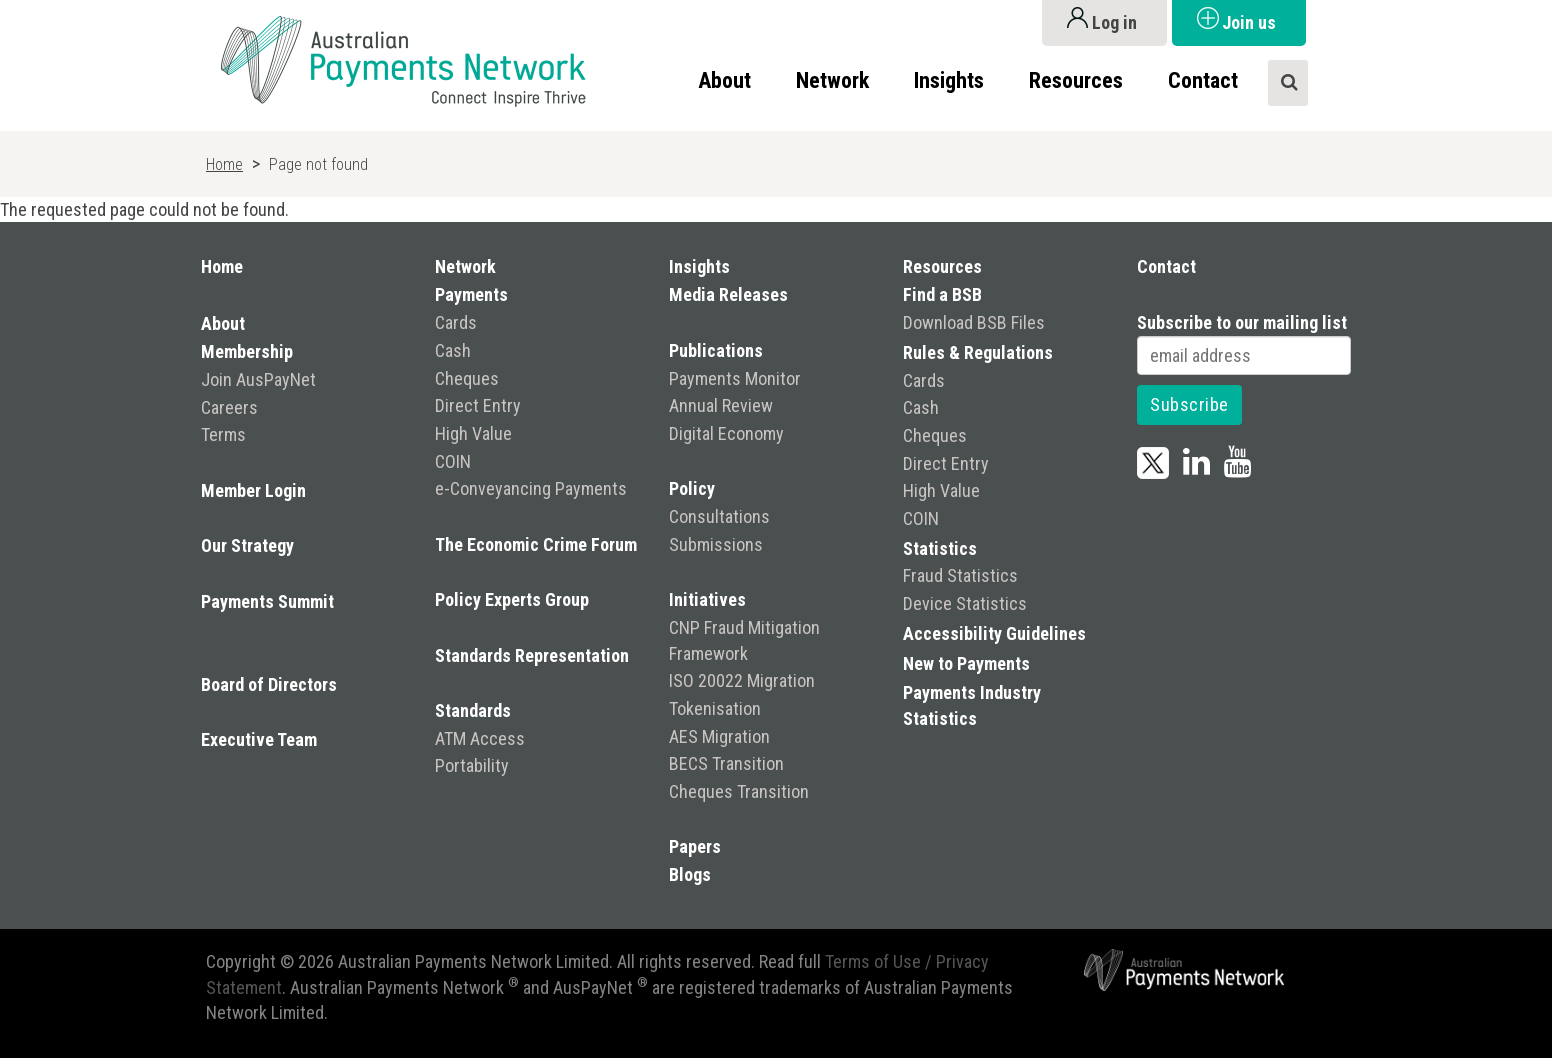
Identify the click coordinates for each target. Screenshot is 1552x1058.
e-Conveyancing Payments (531, 488)
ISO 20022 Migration (742, 680)
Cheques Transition (739, 791)
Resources (1076, 80)
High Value (473, 433)
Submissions (716, 544)
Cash (453, 350)
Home (224, 164)
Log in (1114, 22)
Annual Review (721, 405)
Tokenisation (715, 708)
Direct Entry (478, 405)
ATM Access (480, 738)
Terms (223, 434)
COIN (453, 461)
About (724, 80)
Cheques (467, 378)
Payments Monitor (735, 378)
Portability (472, 765)
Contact (1203, 80)
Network (832, 80)
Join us (1249, 22)
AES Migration (719, 736)
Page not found (318, 164)
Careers (229, 407)
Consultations (719, 516)
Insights (949, 80)
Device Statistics (965, 603)
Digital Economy (726, 433)
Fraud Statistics (960, 575)
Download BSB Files (974, 322)
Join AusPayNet (258, 379)
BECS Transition (726, 763)
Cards (456, 322)
